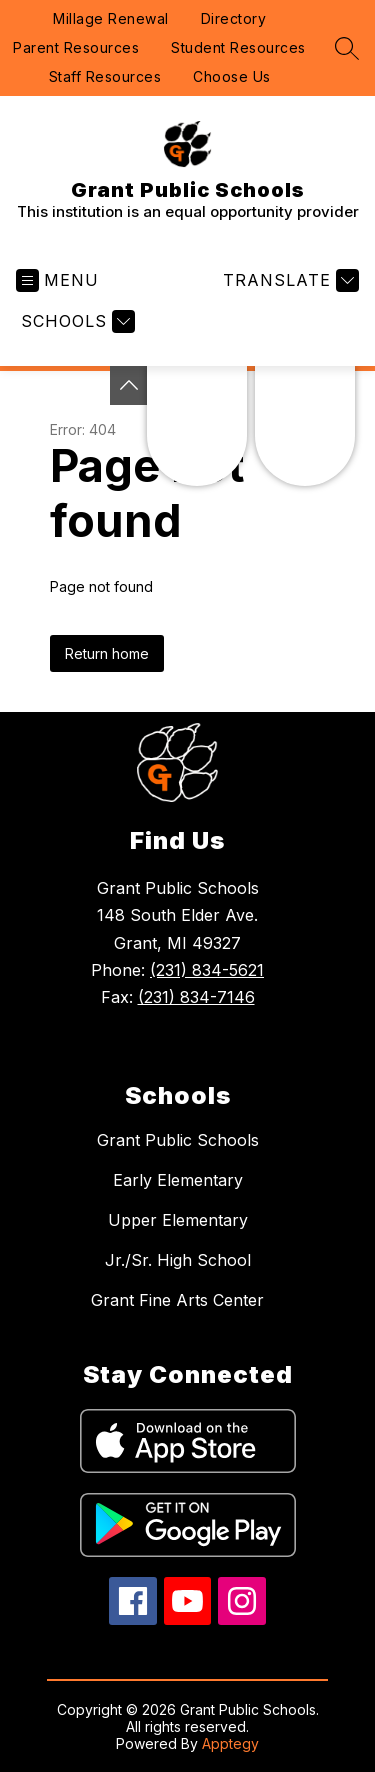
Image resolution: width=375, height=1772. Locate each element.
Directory (234, 18)
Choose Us (232, 76)
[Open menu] (57, 280)
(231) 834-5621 (207, 970)
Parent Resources (76, 47)
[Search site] (347, 48)
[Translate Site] (288, 280)
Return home (107, 653)
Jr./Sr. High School (178, 1260)
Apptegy (230, 1743)
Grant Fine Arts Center (177, 1300)
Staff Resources (105, 76)
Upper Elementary (178, 1220)
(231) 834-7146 (196, 997)
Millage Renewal (111, 18)
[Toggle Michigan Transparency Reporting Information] (129, 385)
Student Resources (238, 47)
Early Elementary (178, 1180)
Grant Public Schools (178, 1140)
